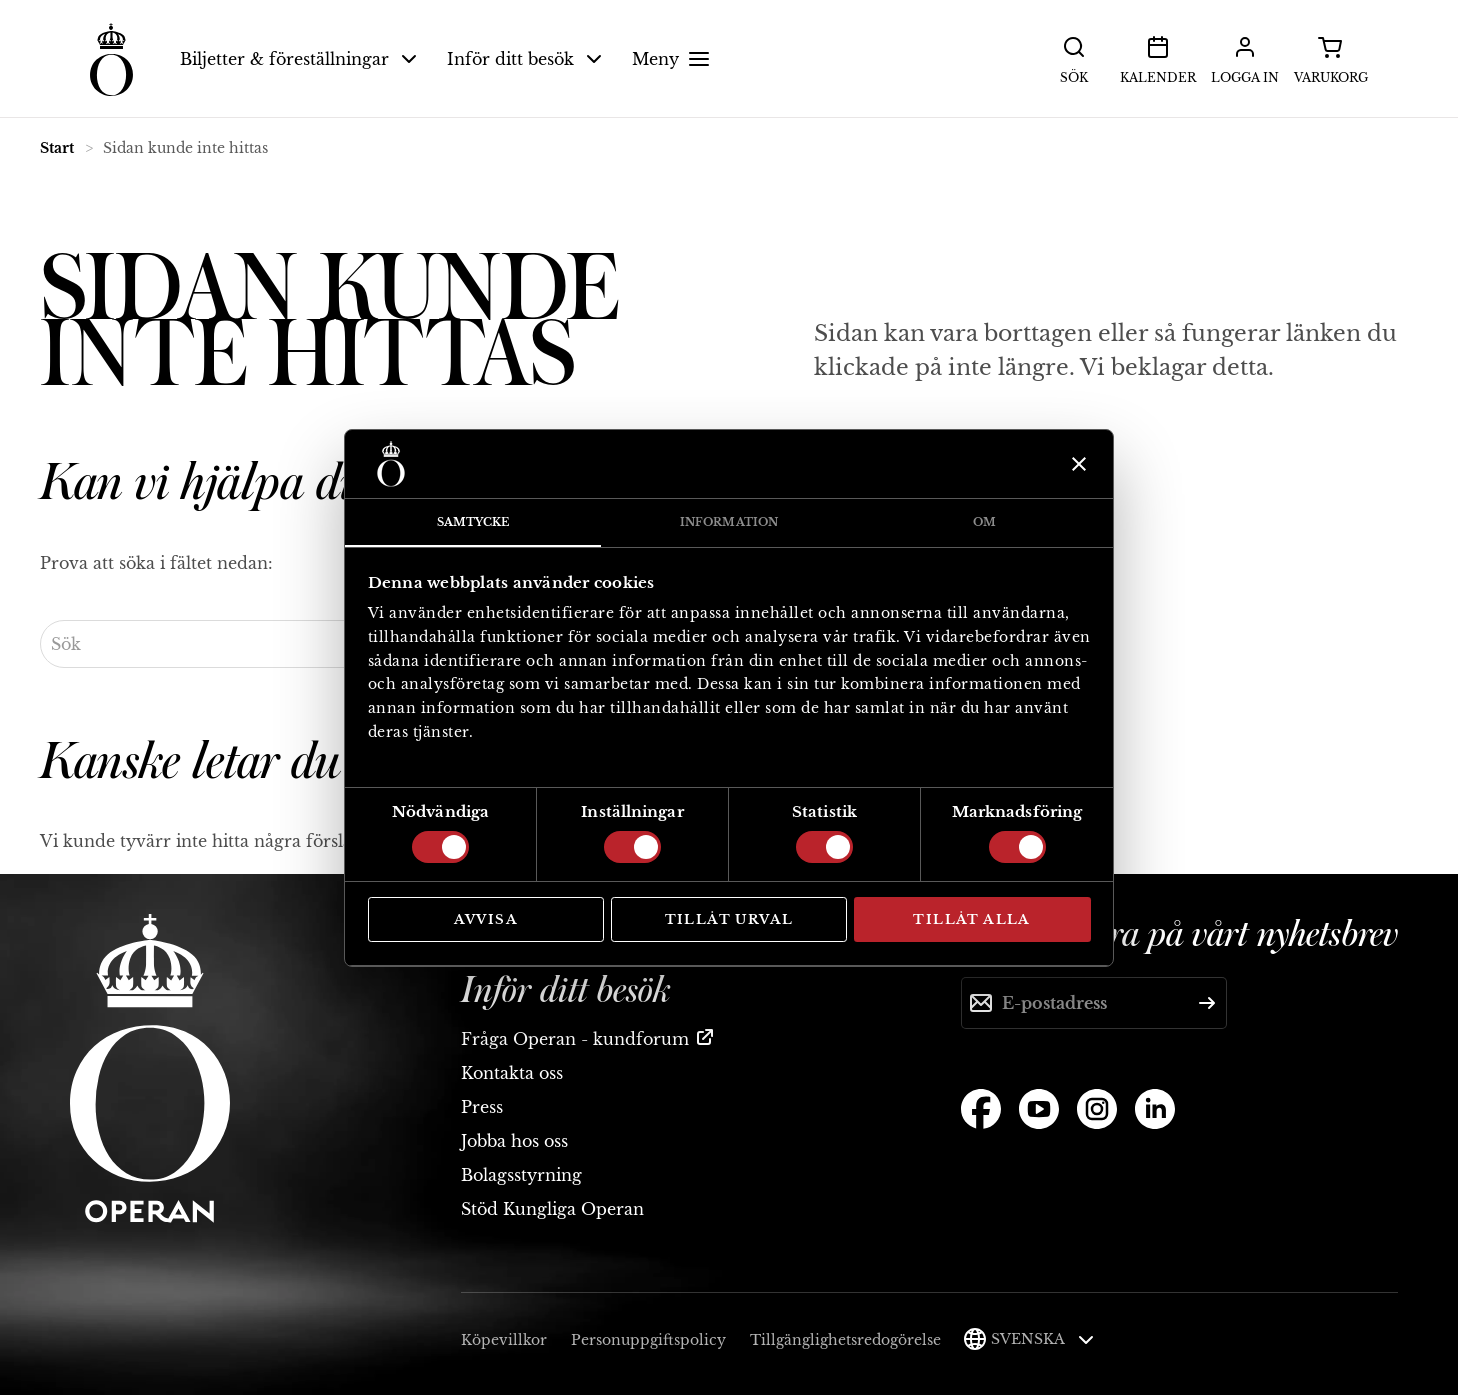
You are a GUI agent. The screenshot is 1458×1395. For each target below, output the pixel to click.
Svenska (1042, 1339)
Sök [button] (1074, 58)
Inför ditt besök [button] (524, 59)
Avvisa (486, 919)
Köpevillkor (504, 1340)
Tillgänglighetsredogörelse (845, 1340)
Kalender (1158, 58)
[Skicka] (1207, 1003)
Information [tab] (729, 522)
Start (57, 148)
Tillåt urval (729, 919)
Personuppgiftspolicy (648, 1340)
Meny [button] (673, 59)
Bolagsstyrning (521, 1175)
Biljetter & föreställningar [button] (298, 59)
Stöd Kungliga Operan (552, 1209)
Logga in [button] (1245, 58)
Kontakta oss (512, 1073)
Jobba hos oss (514, 1141)
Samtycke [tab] (473, 522)
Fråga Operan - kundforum (575, 1039)
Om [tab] (984, 522)
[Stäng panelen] (1076, 464)
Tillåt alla (971, 919)
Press (482, 1107)
